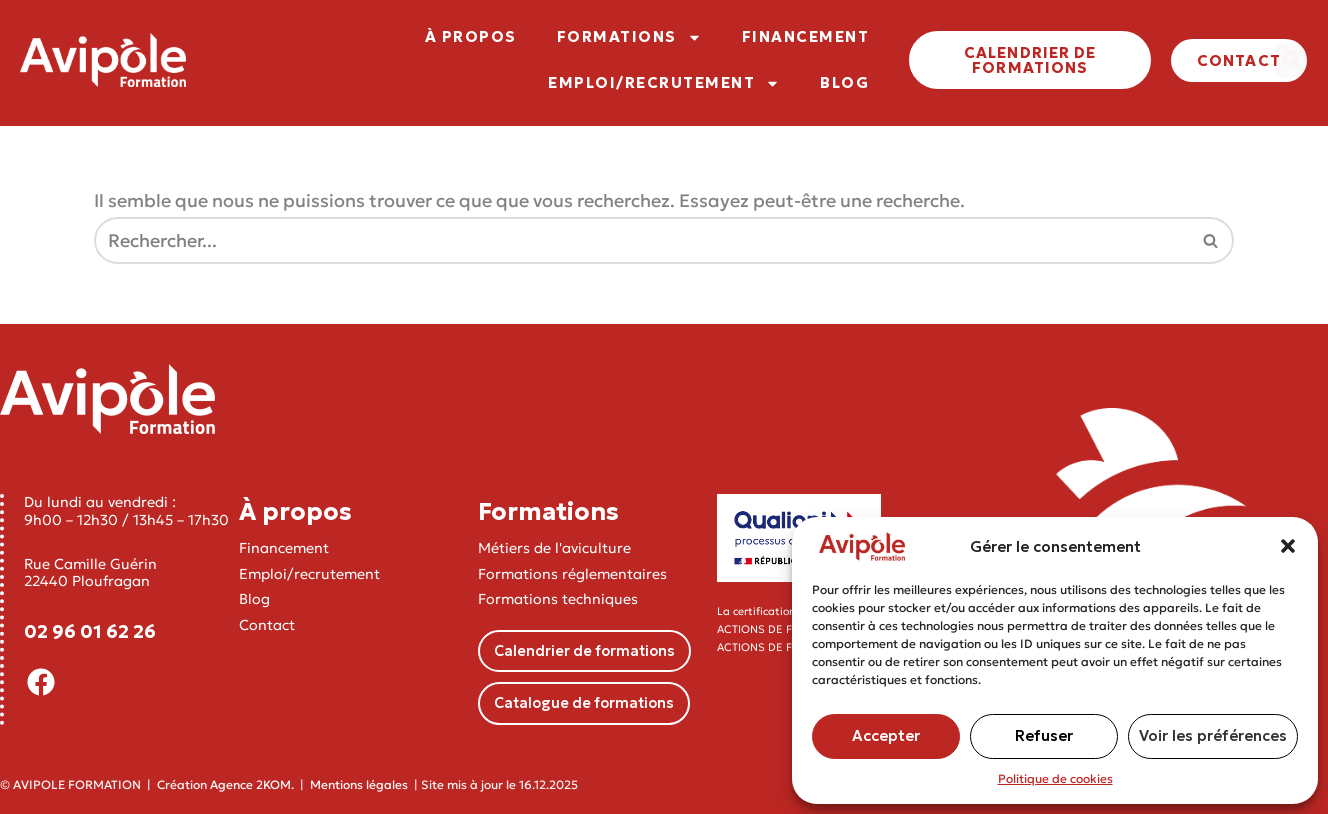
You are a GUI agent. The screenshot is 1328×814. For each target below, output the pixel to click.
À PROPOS (471, 36)
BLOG (844, 82)
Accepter (886, 735)
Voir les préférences (1213, 735)
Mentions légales (359, 784)
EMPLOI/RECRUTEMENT (664, 83)
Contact (267, 625)
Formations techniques (558, 599)
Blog (254, 599)
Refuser (1044, 735)
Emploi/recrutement (309, 574)
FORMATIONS (629, 37)
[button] (1288, 546)
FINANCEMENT (806, 36)
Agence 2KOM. (252, 784)
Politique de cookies (1055, 778)
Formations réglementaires (572, 574)
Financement (284, 549)
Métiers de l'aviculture (554, 549)
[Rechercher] (641, 241)
